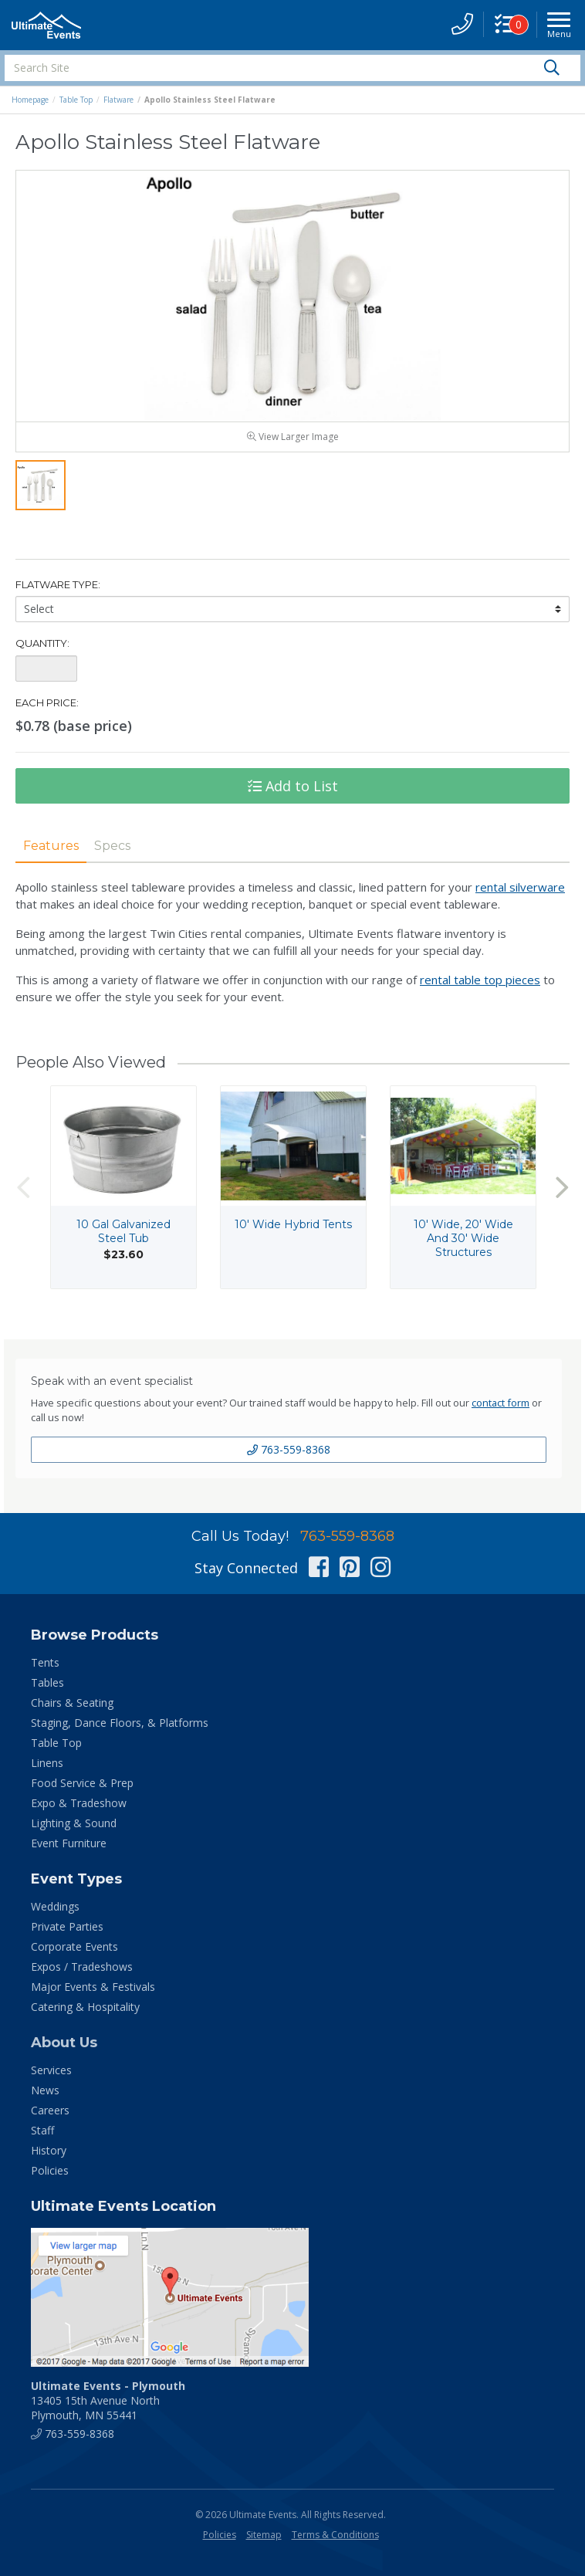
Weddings (55, 1906)
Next (562, 1187)
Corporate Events (74, 1946)
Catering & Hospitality (85, 2006)
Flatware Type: (57, 584)
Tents (45, 1662)
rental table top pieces (480, 979)
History (48, 2150)
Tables (47, 1682)
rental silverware (520, 887)
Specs (112, 845)
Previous (23, 1187)
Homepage (30, 99)
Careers (50, 2110)
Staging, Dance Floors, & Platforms (119, 1722)
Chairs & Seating (72, 1702)
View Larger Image (293, 436)
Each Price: (47, 702)
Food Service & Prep (82, 1782)
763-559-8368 (288, 1449)
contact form (500, 1403)
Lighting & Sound (74, 1823)
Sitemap (264, 2534)
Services (51, 2070)
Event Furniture (69, 1843)
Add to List (293, 786)
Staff (42, 2130)
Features (51, 845)
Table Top (76, 99)
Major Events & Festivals (93, 1986)
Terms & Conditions (335, 2534)
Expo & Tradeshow (79, 1803)
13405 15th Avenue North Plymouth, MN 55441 (108, 2400)
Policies (50, 2170)
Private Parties (67, 1926)
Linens (47, 1762)
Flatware (118, 99)
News (45, 2090)
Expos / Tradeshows (82, 1966)
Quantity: (42, 643)
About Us (64, 2042)
